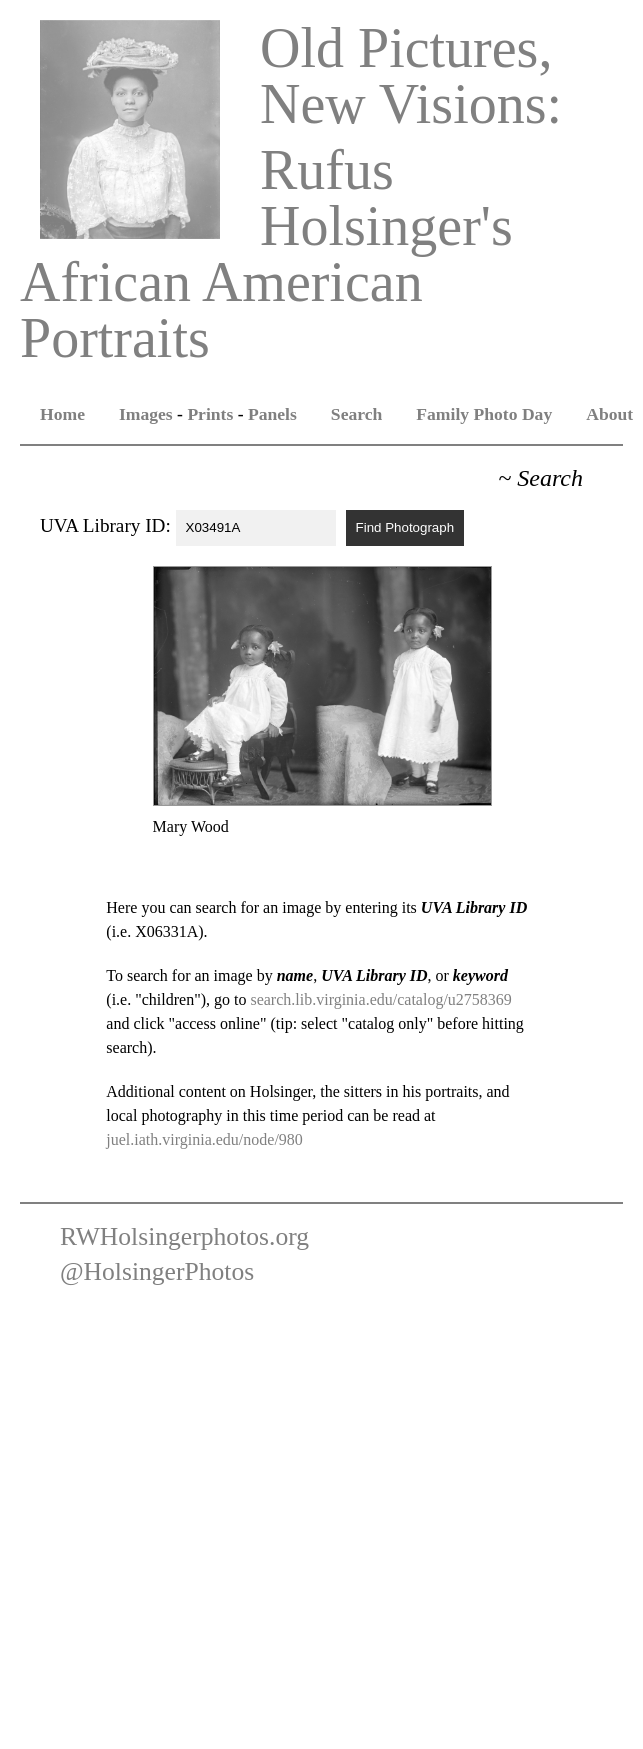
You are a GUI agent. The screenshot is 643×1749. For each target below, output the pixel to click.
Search (356, 414)
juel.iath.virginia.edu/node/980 (204, 1139)
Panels (272, 414)
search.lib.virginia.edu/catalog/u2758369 (380, 999)
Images (146, 414)
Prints (210, 414)
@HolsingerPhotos (157, 1271)
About (609, 414)
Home (62, 414)
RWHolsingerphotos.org (184, 1236)
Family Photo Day (484, 414)
